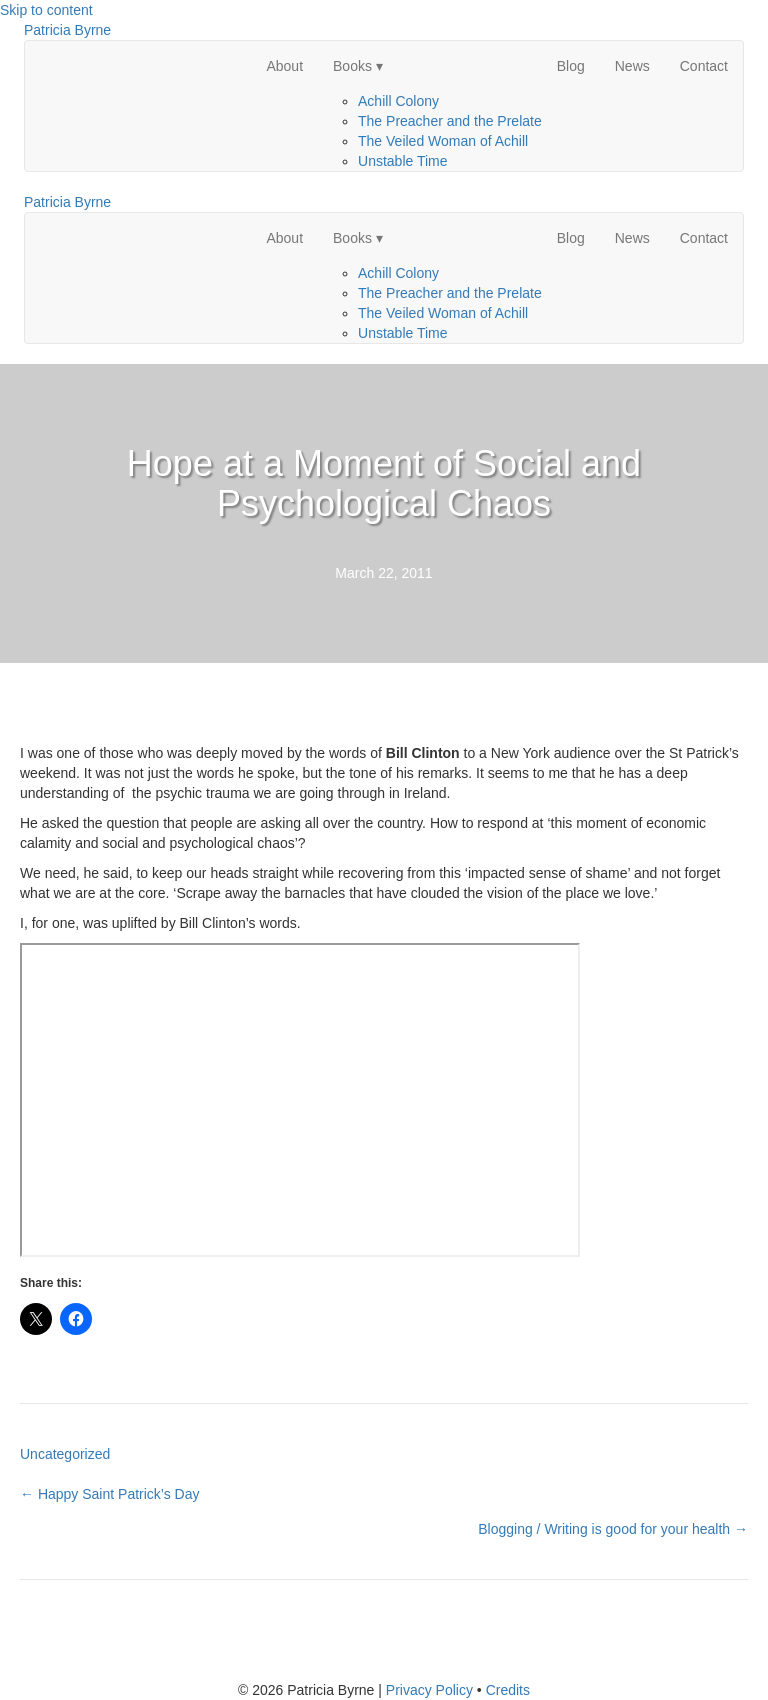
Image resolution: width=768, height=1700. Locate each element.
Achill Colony (398, 101)
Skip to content (46, 10)
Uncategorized (65, 1454)
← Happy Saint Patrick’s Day (109, 1494)
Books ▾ (358, 66)
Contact (704, 66)
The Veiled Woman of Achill (443, 141)
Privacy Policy (429, 1690)
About (284, 66)
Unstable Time (402, 161)
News (632, 66)
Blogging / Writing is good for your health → (613, 1529)
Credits (508, 1690)
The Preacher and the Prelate (450, 121)
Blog (571, 66)
